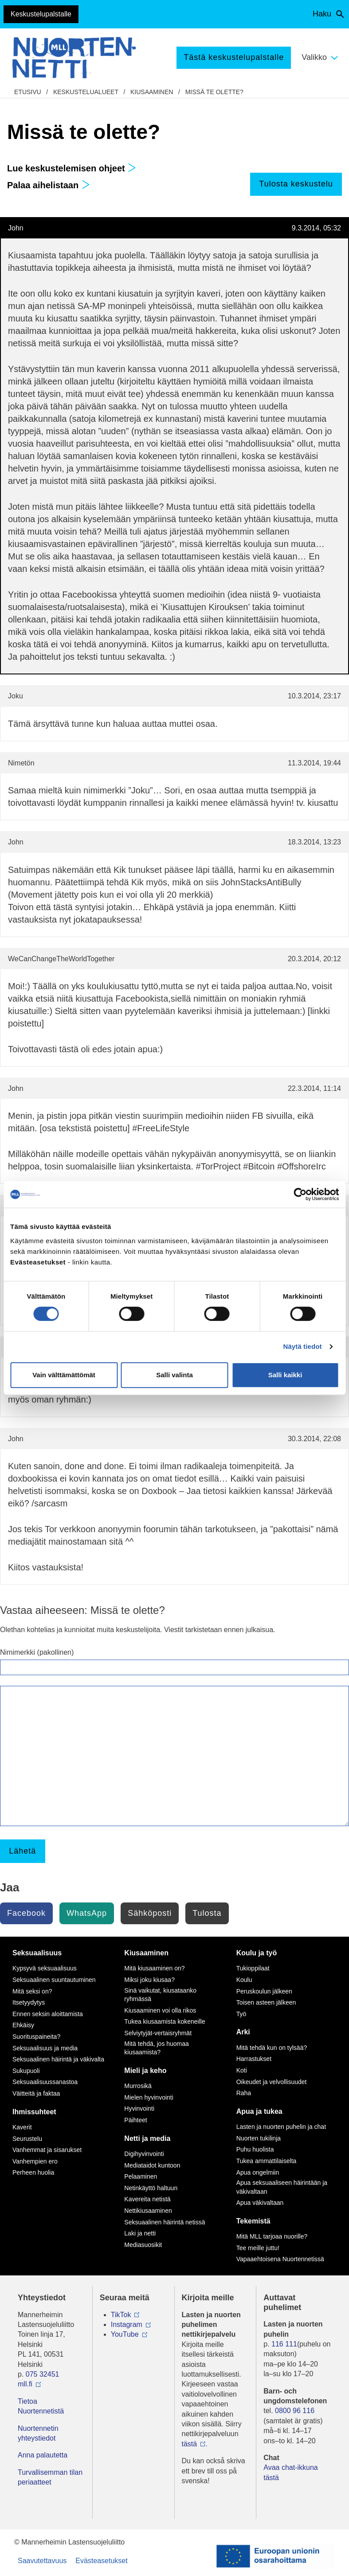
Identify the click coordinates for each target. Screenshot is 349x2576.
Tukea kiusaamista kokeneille (164, 2021)
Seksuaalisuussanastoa (45, 2081)
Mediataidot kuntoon (152, 2165)
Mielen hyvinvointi (148, 2097)
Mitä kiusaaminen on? (154, 1968)
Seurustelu (27, 2138)
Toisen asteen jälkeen (266, 2002)
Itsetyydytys (28, 2002)
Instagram (126, 2324)
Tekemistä (253, 2221)
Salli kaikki (285, 1375)
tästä (189, 2444)
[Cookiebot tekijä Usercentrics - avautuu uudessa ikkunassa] (300, 1194)
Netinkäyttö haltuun (150, 2188)
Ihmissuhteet (34, 2112)
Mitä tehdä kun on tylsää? (271, 2047)
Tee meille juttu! (257, 2247)
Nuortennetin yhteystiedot (38, 2433)
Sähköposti (150, 1913)
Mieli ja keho (145, 2070)
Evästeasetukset (101, 2560)
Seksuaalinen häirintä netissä (164, 2222)
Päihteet (135, 2120)
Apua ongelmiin (257, 2172)
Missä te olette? (214, 91)
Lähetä (22, 1851)
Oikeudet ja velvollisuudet (271, 2081)
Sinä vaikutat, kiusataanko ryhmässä (160, 1995)
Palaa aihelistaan (48, 185)
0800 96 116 (294, 2410)
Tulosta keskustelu (296, 183)
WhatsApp (87, 1913)
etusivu (27, 91)
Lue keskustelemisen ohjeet (71, 168)
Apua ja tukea (259, 2111)
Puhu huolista (255, 2149)
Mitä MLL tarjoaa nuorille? (272, 2236)
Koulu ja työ (256, 1953)
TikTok (121, 2314)
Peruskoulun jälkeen (264, 1991)
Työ (241, 2013)
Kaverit (22, 2127)
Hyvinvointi (139, 2108)
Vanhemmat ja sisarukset (47, 2149)
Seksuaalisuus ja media (45, 2048)
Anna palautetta (42, 2455)
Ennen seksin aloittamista (47, 2013)
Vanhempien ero (35, 2161)
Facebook (26, 1913)
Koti (241, 2070)
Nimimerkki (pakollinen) (37, 1652)
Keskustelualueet (85, 91)
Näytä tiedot (302, 1346)
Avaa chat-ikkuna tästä (290, 2472)
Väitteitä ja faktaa (36, 2093)
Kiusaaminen (151, 91)
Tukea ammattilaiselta (266, 2160)
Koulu (244, 1979)
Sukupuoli (26, 2070)
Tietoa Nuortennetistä (41, 2406)
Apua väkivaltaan (260, 2202)
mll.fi (25, 2384)
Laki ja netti (140, 2233)
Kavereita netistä (147, 2199)
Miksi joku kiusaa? (149, 1979)
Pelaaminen (140, 2176)
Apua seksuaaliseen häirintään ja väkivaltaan (281, 2187)
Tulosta (206, 1913)
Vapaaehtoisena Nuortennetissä (280, 2259)
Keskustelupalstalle (41, 14)
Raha (243, 2092)
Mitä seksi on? (32, 1991)
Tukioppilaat (253, 1968)
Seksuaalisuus (37, 1953)
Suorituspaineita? (36, 2036)
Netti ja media (147, 2138)
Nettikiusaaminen (148, 2210)
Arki (243, 2032)
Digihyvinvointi (144, 2153)
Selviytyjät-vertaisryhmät (158, 2033)
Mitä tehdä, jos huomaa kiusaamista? (156, 2048)
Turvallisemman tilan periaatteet (50, 2477)
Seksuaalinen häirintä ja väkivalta (58, 2059)
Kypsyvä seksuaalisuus (44, 1968)
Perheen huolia (33, 2172)
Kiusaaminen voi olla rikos (160, 2010)
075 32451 (42, 2374)
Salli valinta (174, 1375)
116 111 (284, 2344)
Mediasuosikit (143, 2244)
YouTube (125, 2334)
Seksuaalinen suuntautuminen (54, 1979)
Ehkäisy (23, 2025)
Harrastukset (253, 2058)
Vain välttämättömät (63, 1375)
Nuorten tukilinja (258, 2138)
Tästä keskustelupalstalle (234, 57)
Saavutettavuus (42, 2560)
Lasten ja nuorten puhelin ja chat (281, 2126)
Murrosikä (137, 2085)
